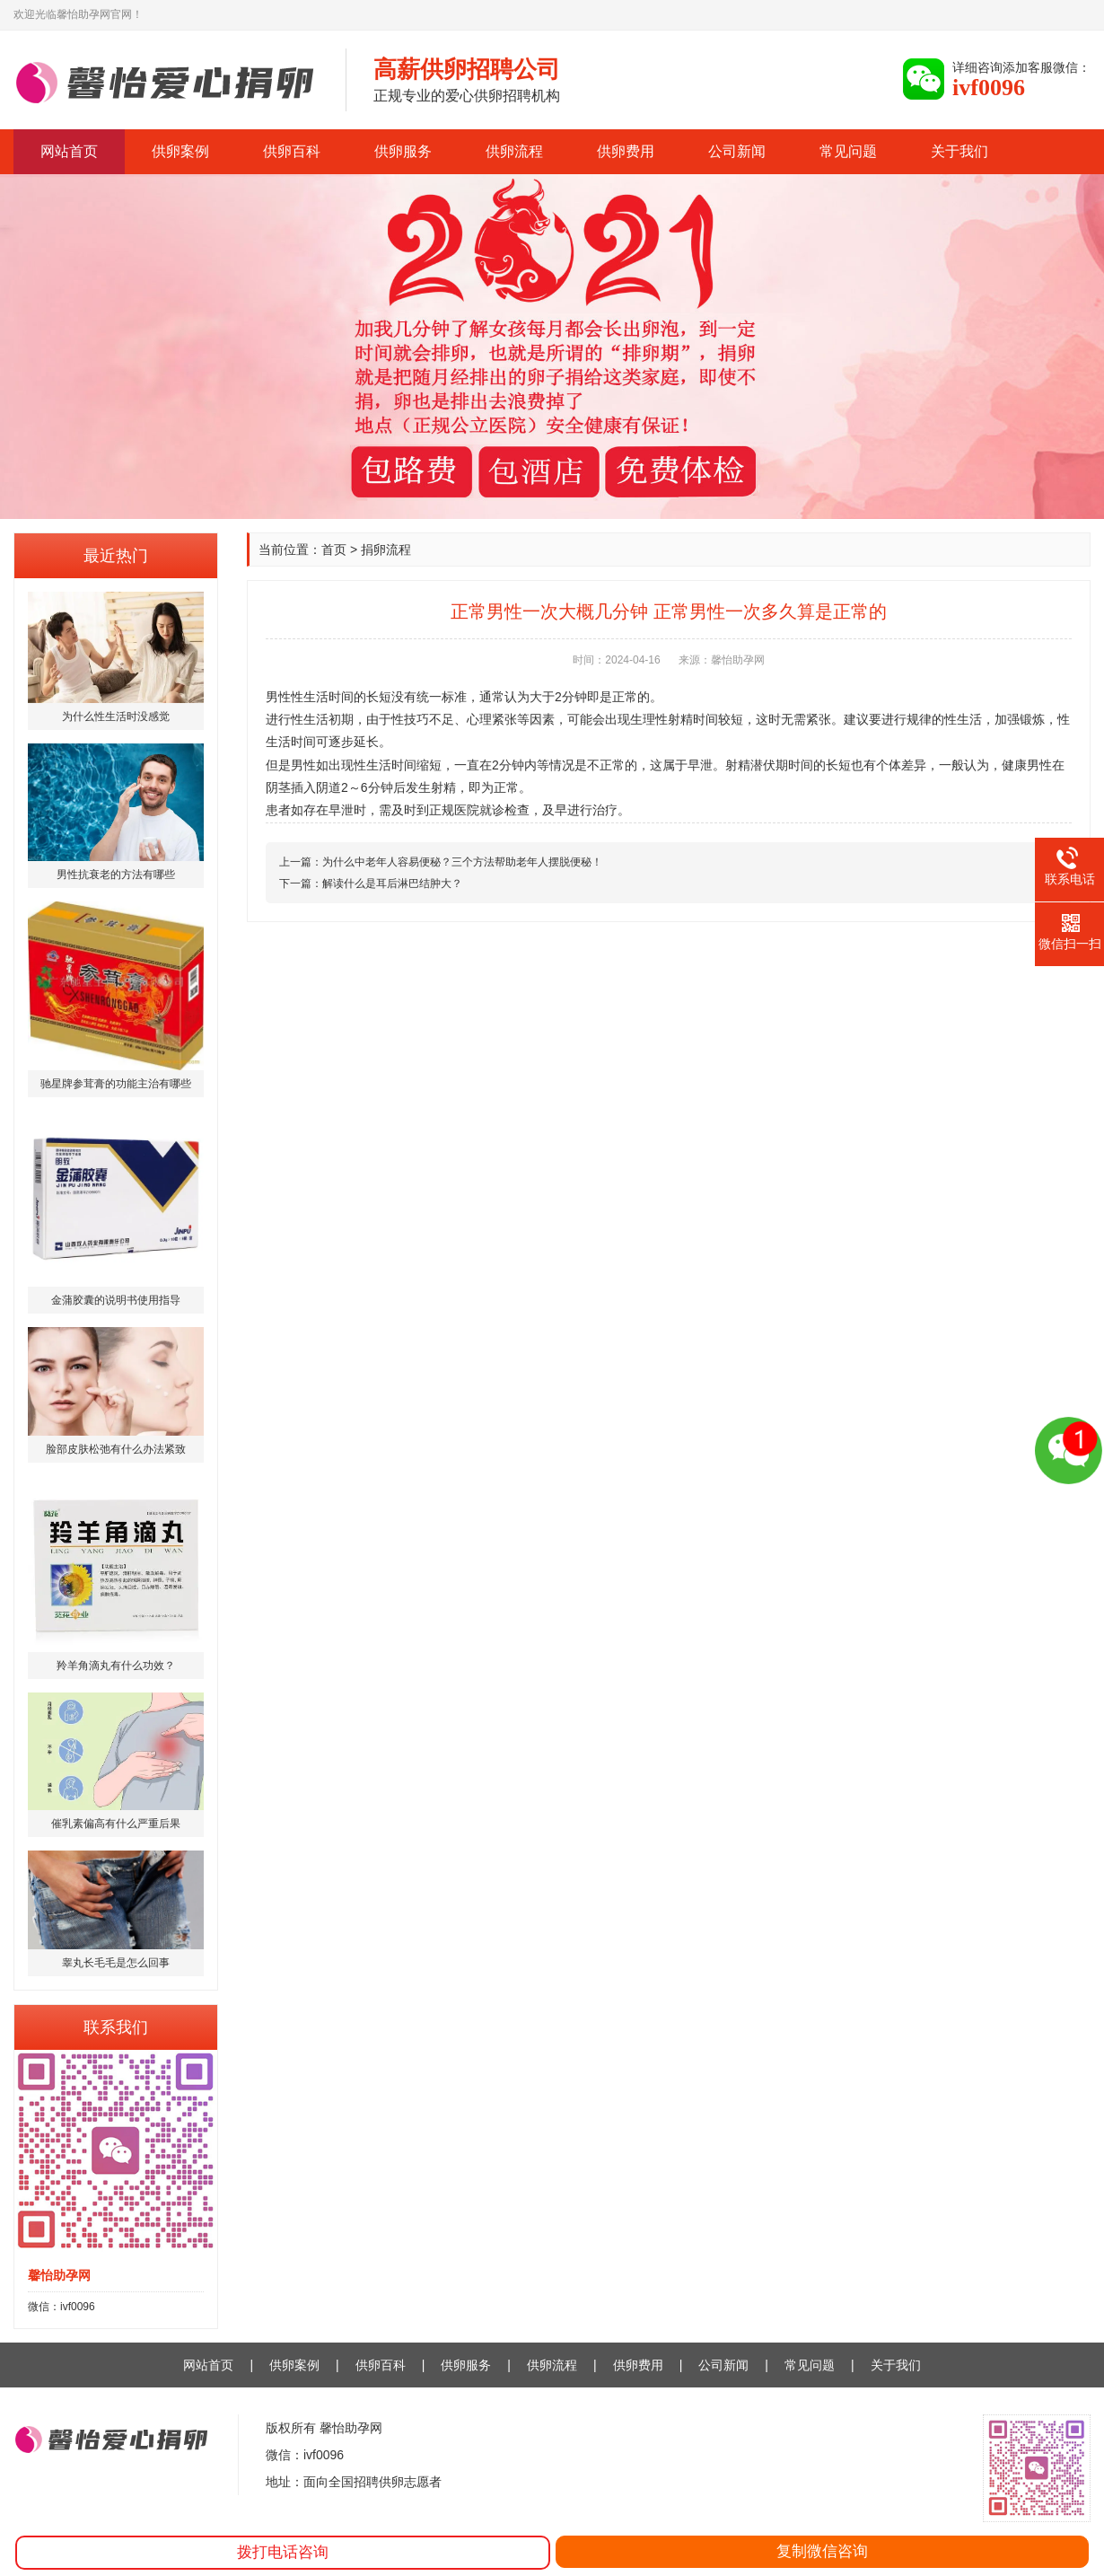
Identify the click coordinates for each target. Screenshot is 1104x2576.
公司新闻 (737, 151)
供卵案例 (180, 151)
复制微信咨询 (822, 2551)
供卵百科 (291, 151)
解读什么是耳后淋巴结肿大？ (392, 883)
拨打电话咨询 (283, 2552)
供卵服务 (403, 151)
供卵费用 (625, 151)
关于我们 (959, 151)
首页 (333, 549)
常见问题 (848, 151)
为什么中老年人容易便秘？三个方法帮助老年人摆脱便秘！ (462, 862)
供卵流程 (514, 151)
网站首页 (69, 151)
